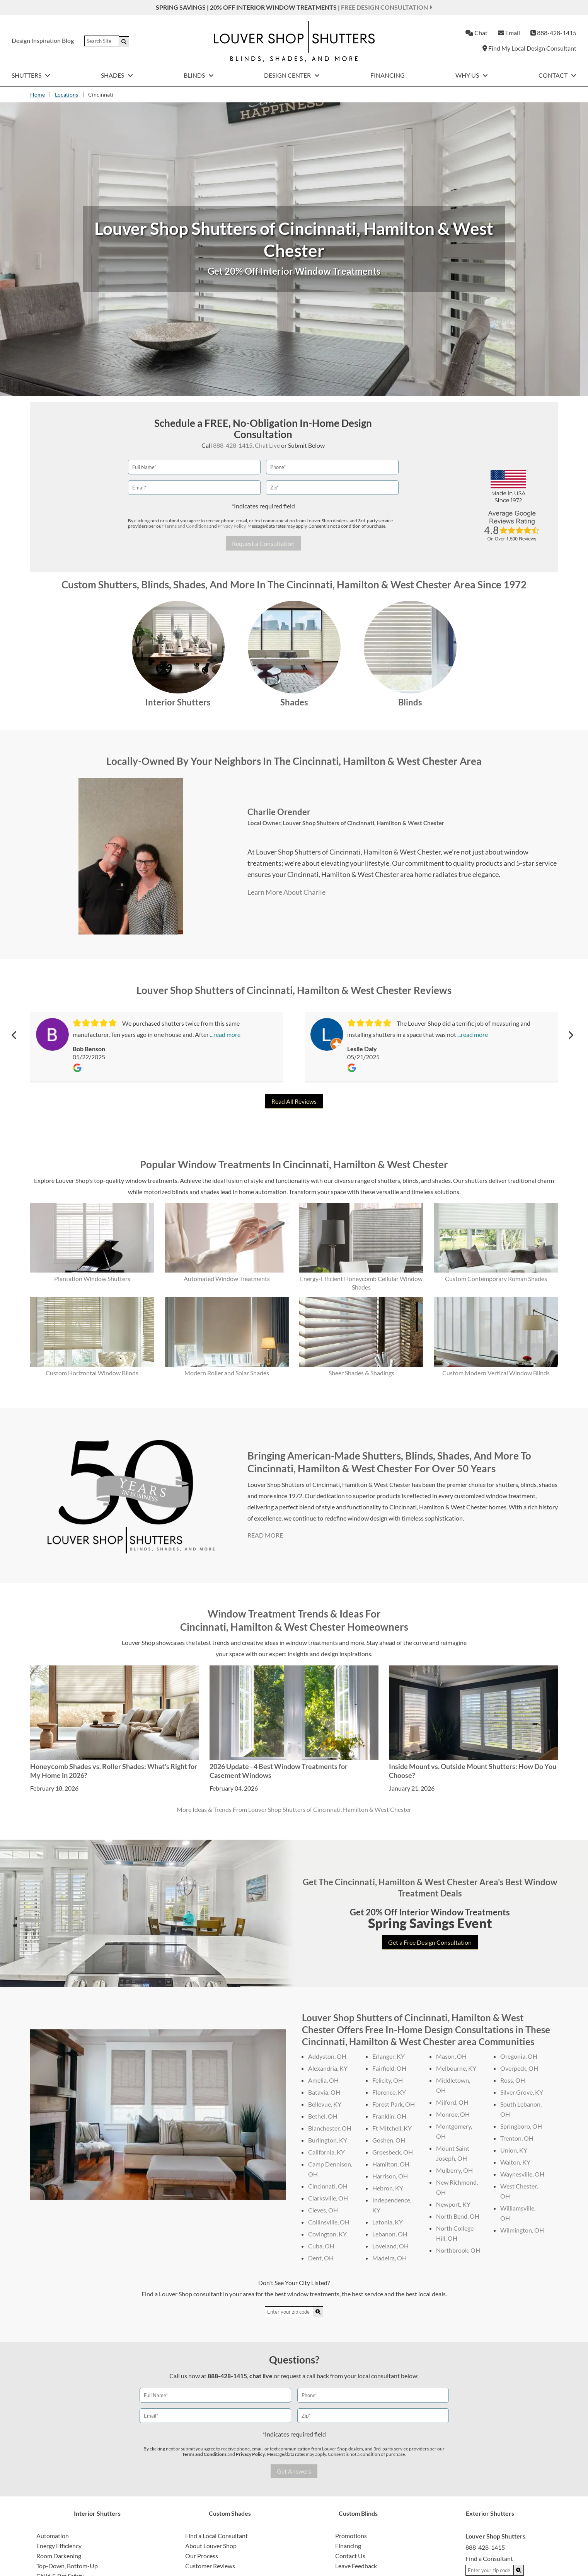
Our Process (201, 2555)
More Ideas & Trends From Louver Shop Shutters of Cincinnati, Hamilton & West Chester (294, 1809)
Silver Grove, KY (521, 2092)
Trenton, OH (516, 2138)
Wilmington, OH (522, 2230)
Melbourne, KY (456, 2068)
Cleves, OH (323, 2210)
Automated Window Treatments (227, 1278)
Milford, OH (452, 2102)
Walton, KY (515, 2162)
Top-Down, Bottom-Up (67, 2565)
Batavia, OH (324, 2092)
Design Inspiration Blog (43, 40)
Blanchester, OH (329, 2128)
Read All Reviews (294, 1101)
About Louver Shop (211, 2545)
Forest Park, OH (393, 2104)
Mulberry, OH (454, 2170)
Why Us (471, 75)
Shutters (31, 75)
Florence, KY (389, 2092)
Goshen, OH (388, 2140)
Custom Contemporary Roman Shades (496, 1278)
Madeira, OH (389, 2258)
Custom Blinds (358, 2513)
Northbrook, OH (458, 2250)
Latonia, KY (387, 2222)
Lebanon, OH (389, 2234)
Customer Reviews (210, 2565)
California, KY (326, 2152)
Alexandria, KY (328, 2068)
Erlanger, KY (388, 2056)
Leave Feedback (356, 2565)
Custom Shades (230, 2513)
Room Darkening (58, 2555)
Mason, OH (451, 2056)
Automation (52, 2535)
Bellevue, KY (324, 2104)
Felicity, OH (387, 2080)
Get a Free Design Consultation (430, 1942)
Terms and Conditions (186, 526)
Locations (66, 94)
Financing (387, 75)
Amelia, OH (323, 2080)
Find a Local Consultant (216, 2535)
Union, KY (513, 2150)
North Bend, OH (457, 2216)
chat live (261, 2375)
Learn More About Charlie (286, 892)
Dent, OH (321, 2258)
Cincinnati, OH (328, 2186)
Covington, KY (327, 2234)
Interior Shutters (178, 702)
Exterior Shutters (490, 2513)
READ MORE (265, 1535)
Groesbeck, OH (392, 2152)
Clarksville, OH (328, 2198)
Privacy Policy (231, 526)
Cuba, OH (321, 2246)
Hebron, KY (387, 2188)
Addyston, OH (327, 2056)
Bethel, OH (322, 2116)
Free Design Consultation (386, 7)
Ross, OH (512, 2080)
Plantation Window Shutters (92, 1278)
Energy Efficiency (59, 2545)
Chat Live (267, 445)
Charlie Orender (278, 812)
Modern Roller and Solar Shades (226, 1372)
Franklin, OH (389, 2116)
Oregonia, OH (518, 2056)
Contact (557, 75)
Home (37, 94)
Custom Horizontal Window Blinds (92, 1372)
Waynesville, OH (522, 2174)
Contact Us (350, 2555)
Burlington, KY (327, 2140)
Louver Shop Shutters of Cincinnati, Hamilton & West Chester (363, 822)
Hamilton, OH (390, 2164)
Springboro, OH (521, 2126)
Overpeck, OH (519, 2068)
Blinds (199, 75)
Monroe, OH (453, 2114)
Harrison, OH (390, 2176)
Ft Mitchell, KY (392, 2128)
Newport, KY (453, 2204)
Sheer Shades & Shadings (361, 1372)
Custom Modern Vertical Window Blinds (496, 1372)
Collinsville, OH (328, 2222)
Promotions (351, 2535)
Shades (117, 75)
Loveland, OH (390, 2246)
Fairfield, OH (389, 2068)
